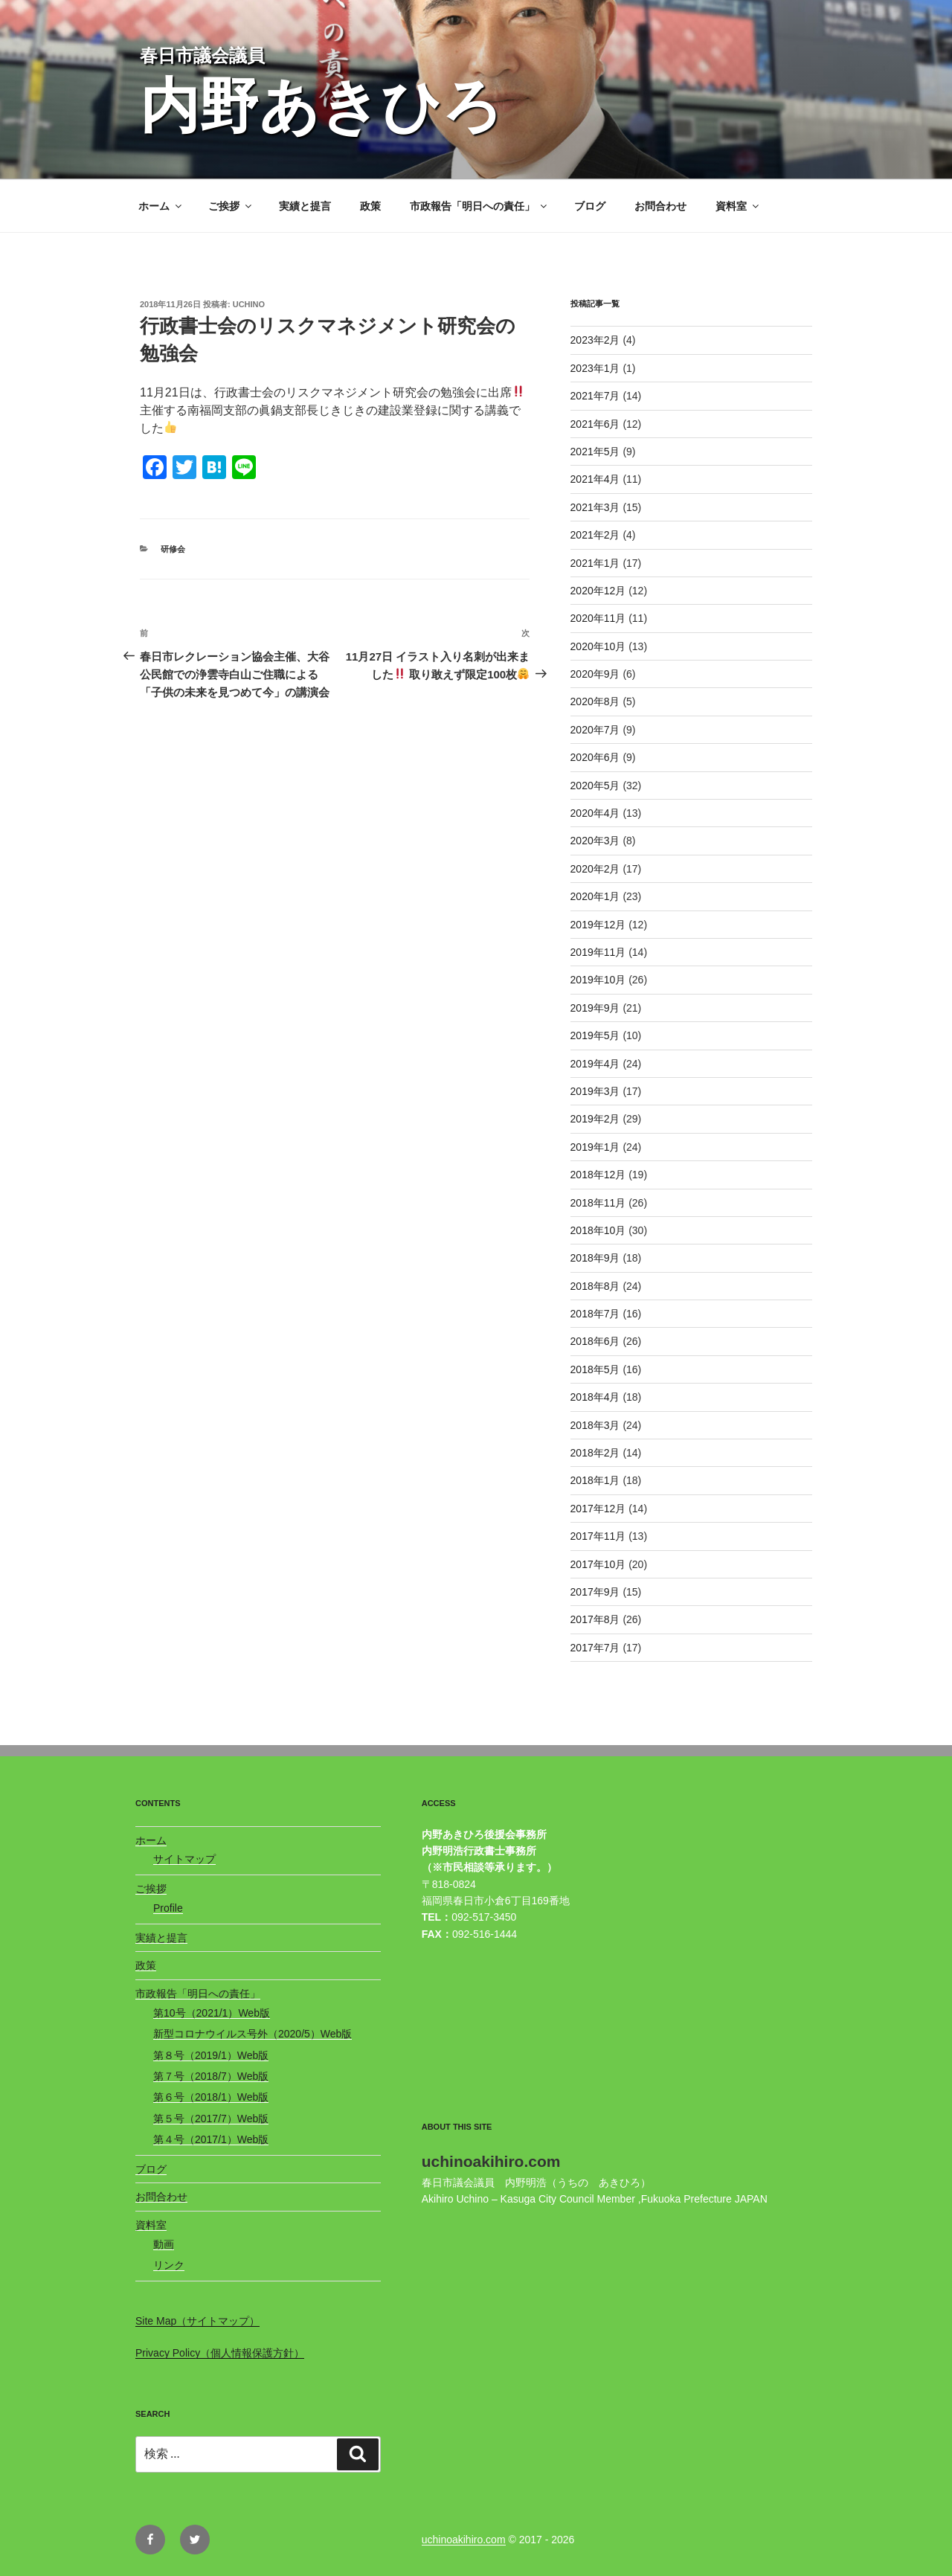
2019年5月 (595, 1035)
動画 (163, 2244)
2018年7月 (595, 1314)
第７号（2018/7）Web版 (210, 2076)
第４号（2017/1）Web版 (210, 2139)
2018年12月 (598, 1175)
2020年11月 (598, 618)
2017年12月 (598, 1509)
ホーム (161, 206)
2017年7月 (595, 1648)
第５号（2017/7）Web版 (210, 2118)
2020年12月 (598, 591)
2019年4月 (595, 1064)
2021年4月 (595, 479)
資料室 (738, 206)
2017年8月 (595, 1619)
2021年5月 (595, 451)
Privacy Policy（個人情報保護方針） (219, 2353)
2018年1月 (595, 1480)
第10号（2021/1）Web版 (211, 2013)
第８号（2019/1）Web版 (210, 2055)
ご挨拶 (231, 206)
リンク (168, 2265)
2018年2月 (595, 1453)
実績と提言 (305, 206)
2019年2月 (595, 1119)
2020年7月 (595, 730)
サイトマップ (184, 1859)
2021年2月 (595, 535)
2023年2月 (595, 340)
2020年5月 (595, 785)
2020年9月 (595, 674)
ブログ (589, 206)
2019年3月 (595, 1091)
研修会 (173, 549)
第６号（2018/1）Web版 (210, 2097)
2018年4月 (595, 1397)
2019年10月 (598, 980)
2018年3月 (595, 1425)
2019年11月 (598, 952)
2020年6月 (595, 757)
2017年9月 (595, 1592)
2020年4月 (595, 813)
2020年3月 (595, 841)
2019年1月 (595, 1147)
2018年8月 (595, 1286)
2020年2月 (595, 869)
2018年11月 (598, 1203)
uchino (249, 304)
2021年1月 (595, 563)
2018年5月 (595, 1369)
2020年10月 (598, 646)
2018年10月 (598, 1230)
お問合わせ (660, 206)
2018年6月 (595, 1341)
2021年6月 (595, 424)
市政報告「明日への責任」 (479, 206)
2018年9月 (595, 1258)
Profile (168, 1908)
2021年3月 (595, 507)
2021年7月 (595, 396)
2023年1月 (595, 368)
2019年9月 (595, 1008)
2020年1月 (595, 896)
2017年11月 (598, 1536)
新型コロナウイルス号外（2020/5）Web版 (252, 2034)
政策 (370, 206)
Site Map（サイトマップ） (197, 2321)
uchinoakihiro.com (464, 2540)
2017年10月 (598, 1564)
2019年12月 (598, 925)
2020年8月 (595, 701)
